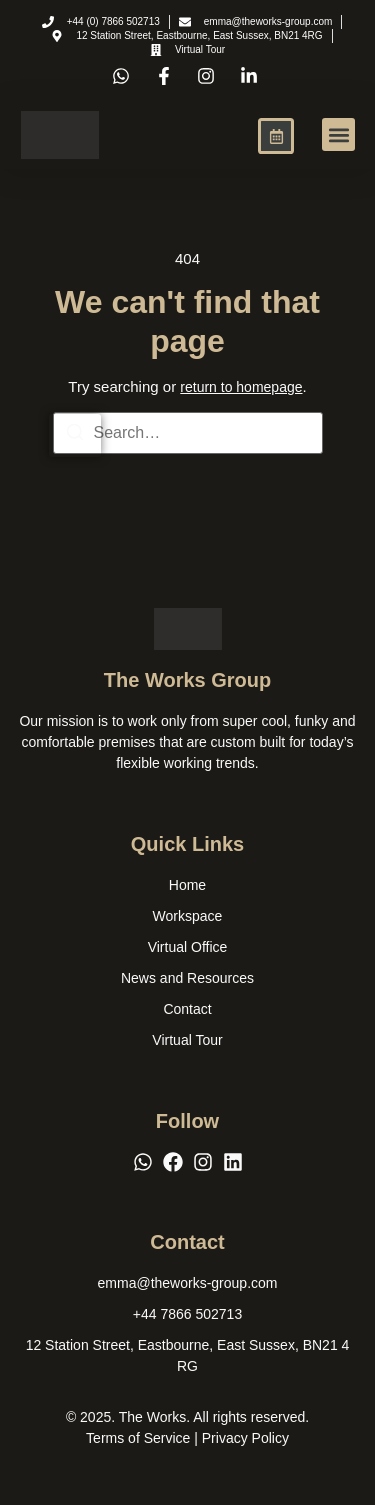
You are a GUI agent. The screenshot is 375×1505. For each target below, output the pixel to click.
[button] (338, 134)
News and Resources (187, 978)
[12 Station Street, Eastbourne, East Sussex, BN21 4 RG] (188, 1356)
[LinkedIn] (233, 1162)
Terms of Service (138, 1438)
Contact (187, 1009)
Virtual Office (188, 947)
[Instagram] (203, 1162)
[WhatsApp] (143, 1162)
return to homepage (241, 387)
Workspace (188, 916)
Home (187, 885)
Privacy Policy (245, 1438)
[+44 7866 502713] (187, 1314)
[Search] (75, 435)
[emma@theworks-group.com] (188, 1283)
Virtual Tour (187, 1040)
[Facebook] (173, 1162)
